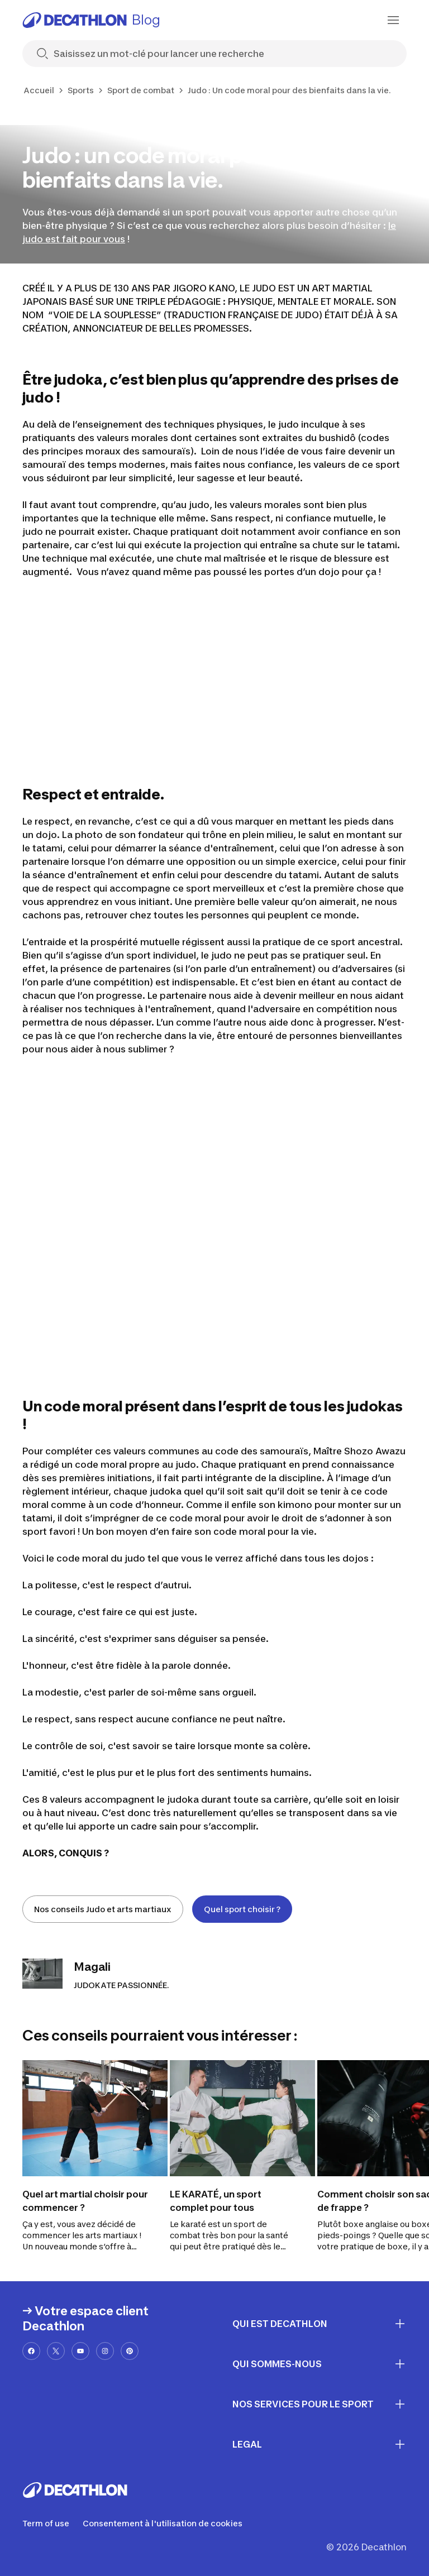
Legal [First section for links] (319, 2444)
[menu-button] (393, 20)
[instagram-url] (105, 2351)
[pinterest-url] (130, 2351)
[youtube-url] (80, 2351)
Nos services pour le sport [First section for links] (319, 2404)
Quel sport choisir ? (242, 1909)
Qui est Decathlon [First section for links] (319, 2323)
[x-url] (56, 2351)
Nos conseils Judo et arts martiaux (102, 1909)
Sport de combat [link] (140, 90)
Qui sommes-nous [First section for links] (319, 2364)
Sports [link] (81, 90)
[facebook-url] (31, 2351)
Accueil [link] (38, 90)
